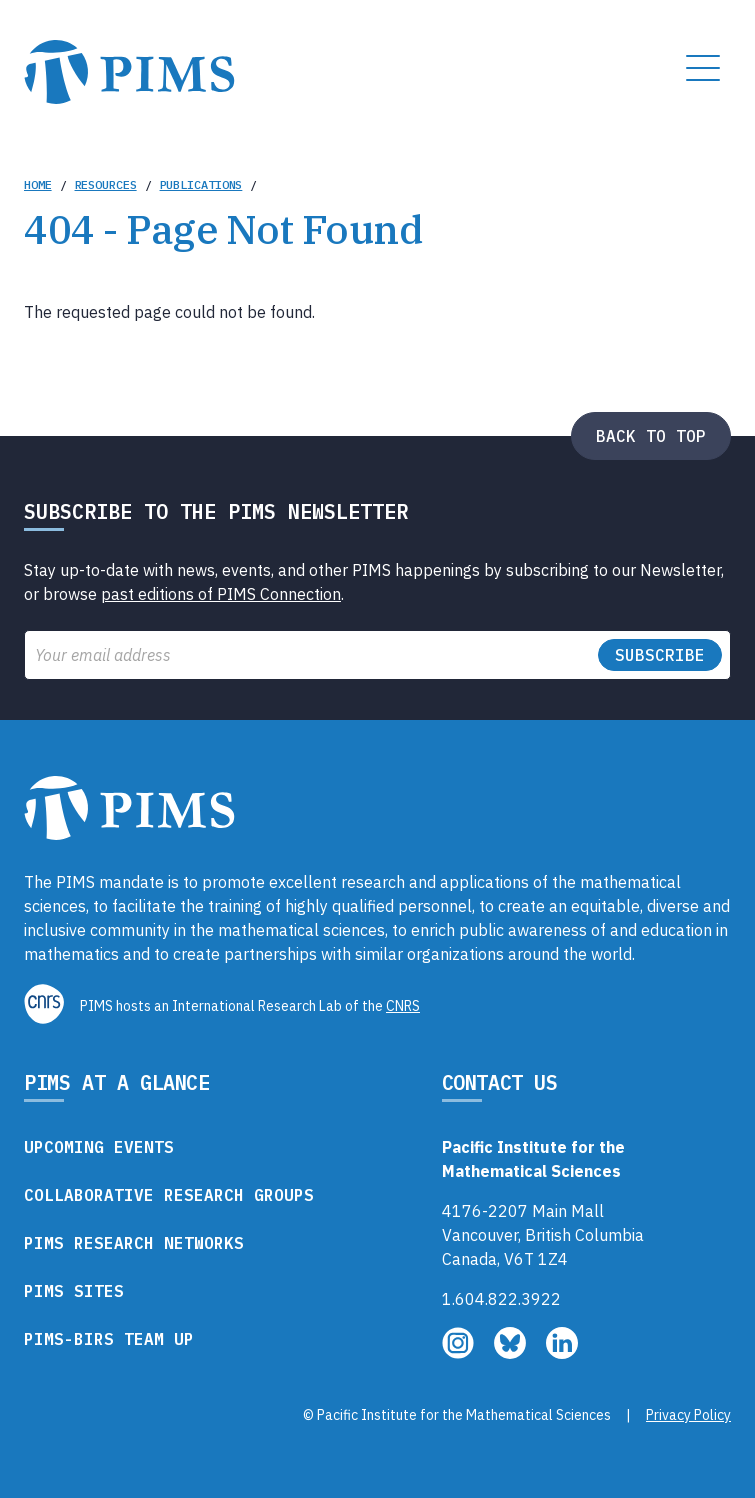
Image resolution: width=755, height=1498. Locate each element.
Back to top (651, 436)
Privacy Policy (688, 1415)
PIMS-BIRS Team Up (109, 1339)
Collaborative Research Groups (169, 1195)
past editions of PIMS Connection (221, 594)
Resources (106, 184)
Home (38, 184)
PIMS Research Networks (134, 1243)
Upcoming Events (99, 1147)
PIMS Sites (74, 1291)
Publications (201, 184)
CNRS (403, 1006)
